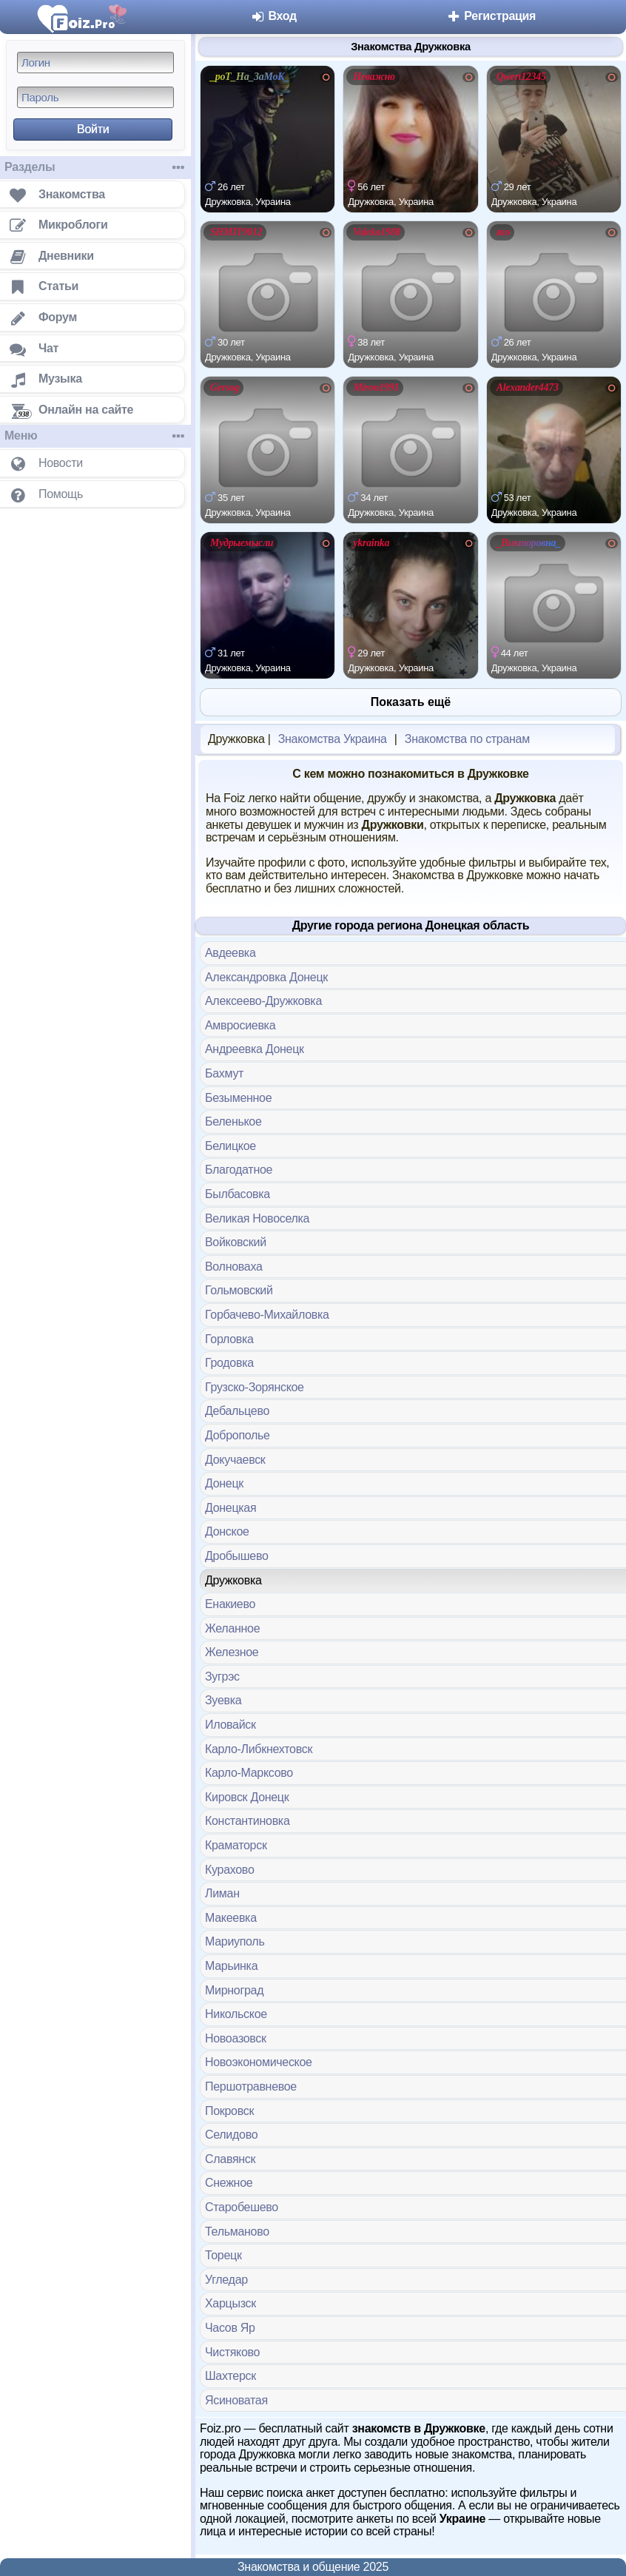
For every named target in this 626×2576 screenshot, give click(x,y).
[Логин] (95, 62)
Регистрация (491, 16)
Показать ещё (411, 702)
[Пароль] (95, 97)
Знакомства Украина (332, 739)
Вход (273, 16)
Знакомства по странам (467, 739)
